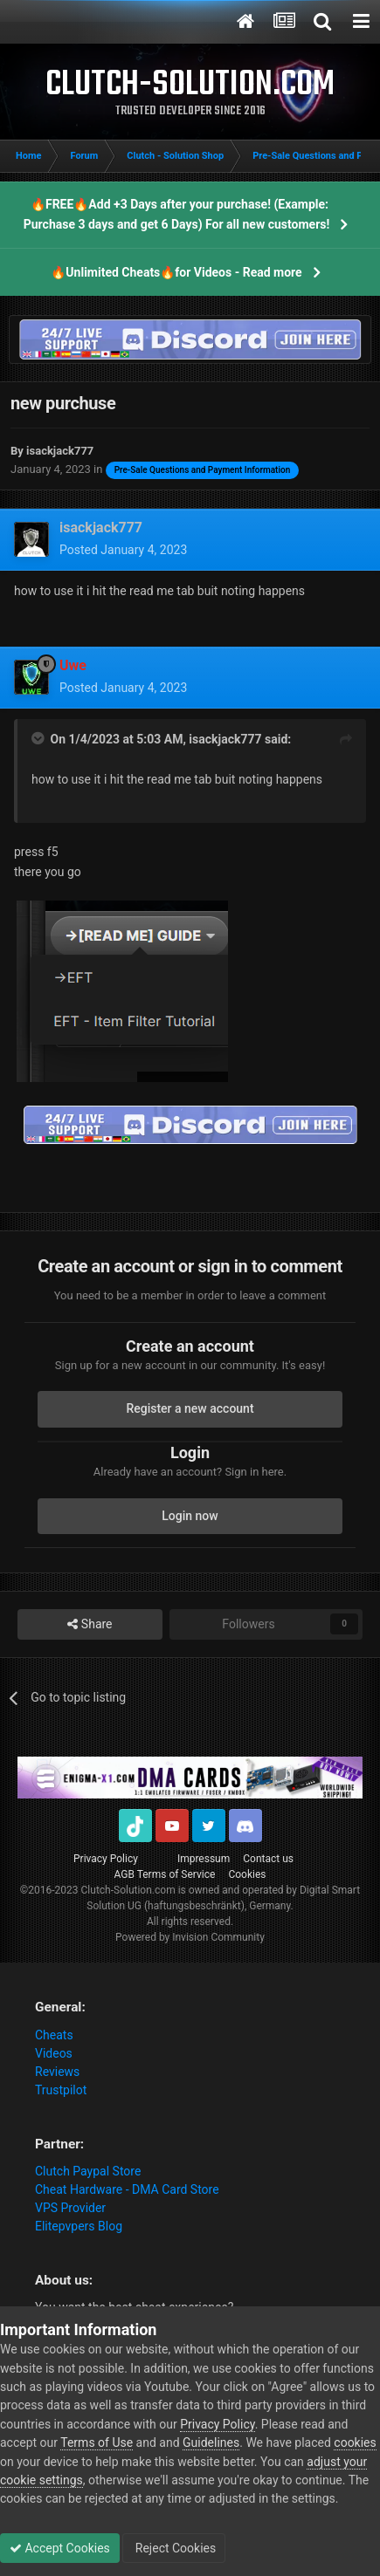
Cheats (54, 2035)
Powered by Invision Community (190, 1937)
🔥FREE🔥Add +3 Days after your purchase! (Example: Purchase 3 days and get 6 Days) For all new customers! (177, 214)
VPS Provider (70, 2208)
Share (89, 1624)
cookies (355, 2442)
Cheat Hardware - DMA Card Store (127, 2189)
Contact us (268, 1859)
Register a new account (189, 1408)
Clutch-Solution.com (128, 1890)
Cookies (247, 1874)
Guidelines (211, 2442)
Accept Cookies (60, 2548)
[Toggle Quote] (39, 738)
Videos (54, 2053)
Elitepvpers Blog (78, 2226)
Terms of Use (96, 2442)
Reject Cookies (174, 2548)
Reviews (57, 2072)
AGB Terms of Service (165, 1874)
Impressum (203, 1859)
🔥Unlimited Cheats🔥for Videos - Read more (176, 272)
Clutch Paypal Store (88, 2171)
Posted (123, 550)
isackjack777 (225, 739)
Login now (190, 1516)
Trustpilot (60, 2090)
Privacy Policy (105, 1859)
